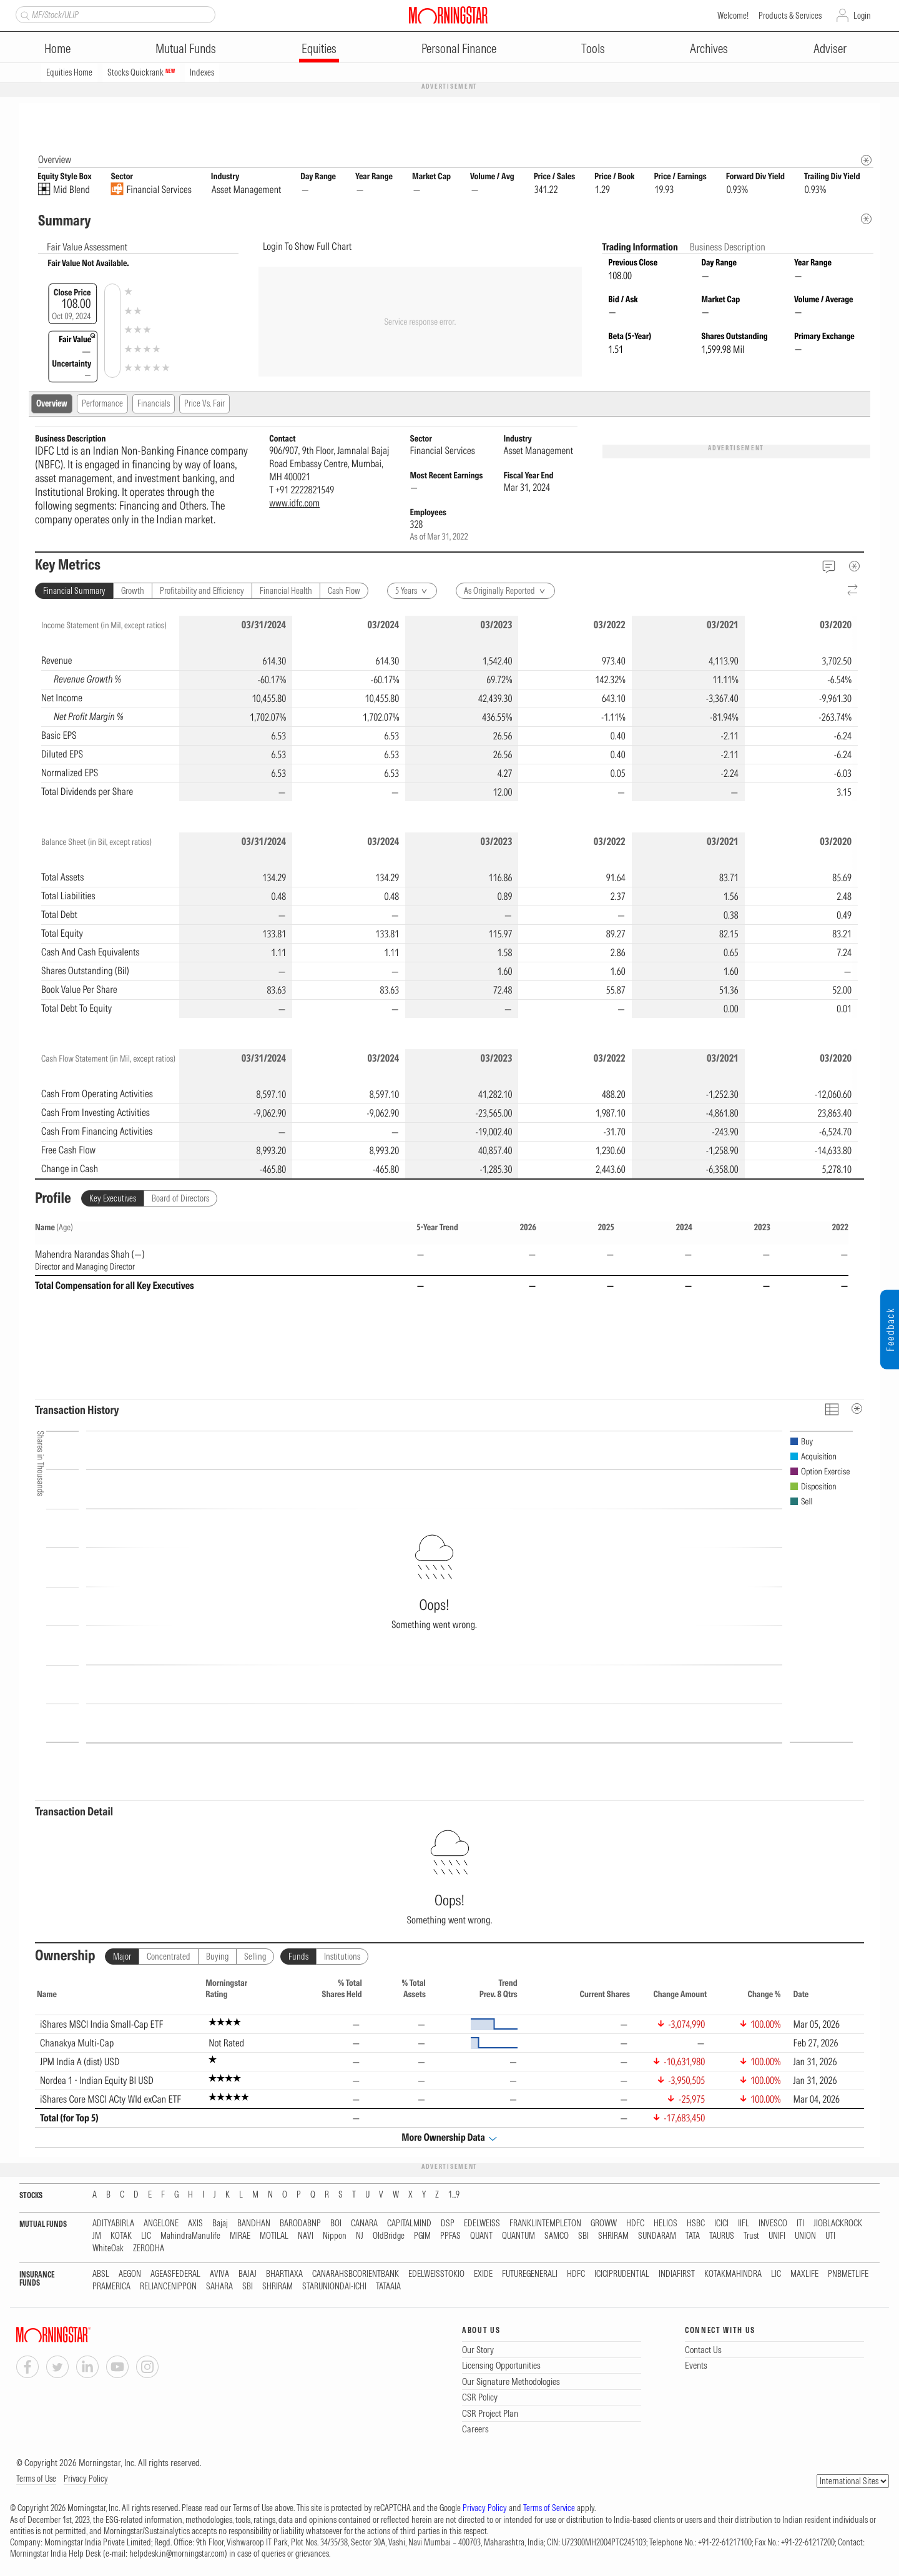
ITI (800, 2224)
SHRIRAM (613, 2236)
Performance (102, 404)
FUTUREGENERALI (530, 2274)
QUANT (481, 2236)
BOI (335, 2224)
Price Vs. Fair (204, 404)
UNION (805, 2236)
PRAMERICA (111, 2287)
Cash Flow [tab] (344, 591)
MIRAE (240, 2236)
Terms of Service (549, 2508)
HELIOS (665, 2224)
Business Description (727, 247)
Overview (51, 404)
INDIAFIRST (677, 2274)
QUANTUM (518, 2236)
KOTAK (121, 2236)
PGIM (422, 2236)
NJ (359, 2236)
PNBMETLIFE (848, 2274)
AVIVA (219, 2274)
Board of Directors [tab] (180, 1199)
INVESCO (773, 2224)
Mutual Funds (185, 48)
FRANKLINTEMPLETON (545, 2224)
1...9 (453, 2195)
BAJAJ (247, 2274)
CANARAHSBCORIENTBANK (355, 2274)
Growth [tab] (132, 591)
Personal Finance (458, 48)
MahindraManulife (190, 2236)
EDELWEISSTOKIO (436, 2274)
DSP (447, 2224)
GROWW (604, 2224)
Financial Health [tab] (286, 591)
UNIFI (777, 2236)
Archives (709, 48)
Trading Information (640, 247)
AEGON (130, 2274)
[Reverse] (853, 591)
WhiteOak (108, 2249)
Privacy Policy (86, 2479)
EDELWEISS (482, 2224)
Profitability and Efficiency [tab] (202, 591)
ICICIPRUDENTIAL (621, 2274)
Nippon (334, 2236)
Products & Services (790, 15)
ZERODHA (148, 2249)
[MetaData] (854, 566)
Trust (751, 2236)
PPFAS (450, 2236)
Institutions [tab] (342, 1957)
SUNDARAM (657, 2236)
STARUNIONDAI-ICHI (334, 2287)
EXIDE (483, 2274)
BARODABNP (300, 2224)
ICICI (721, 2224)
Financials (153, 404)
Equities (319, 48)
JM (96, 2236)
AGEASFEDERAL (175, 2274)
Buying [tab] (217, 1957)
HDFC (635, 2224)
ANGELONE (161, 2224)
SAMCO (556, 2236)
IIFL (743, 2224)
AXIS (195, 2224)
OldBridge (389, 2236)
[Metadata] (866, 219)
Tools (593, 48)
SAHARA (219, 2287)
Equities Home (69, 72)
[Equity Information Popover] (865, 116)
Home (57, 48)
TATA (692, 2236)
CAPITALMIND (409, 2224)
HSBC (696, 2224)
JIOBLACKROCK (837, 2224)
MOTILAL (274, 2236)
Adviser (830, 48)
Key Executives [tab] (112, 1199)
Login (862, 15)
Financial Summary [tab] (74, 591)
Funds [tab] (298, 1957)
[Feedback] (829, 567)
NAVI (305, 2236)
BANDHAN (253, 2224)
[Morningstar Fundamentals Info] (866, 161)
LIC (146, 2236)
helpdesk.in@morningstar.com (177, 2554)
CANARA (364, 2224)
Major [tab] (122, 1957)
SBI (583, 2236)
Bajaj (220, 2224)
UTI (830, 2236)
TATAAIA (388, 2287)
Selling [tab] (255, 1957)
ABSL (100, 2274)
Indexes (202, 72)
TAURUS (721, 2236)
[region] (449, 709)
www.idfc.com (294, 503)
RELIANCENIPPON (168, 2287)
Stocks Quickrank (141, 72)
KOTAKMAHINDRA (733, 2274)
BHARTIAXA (284, 2274)
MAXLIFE (804, 2274)
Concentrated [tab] (168, 1957)
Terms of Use (36, 2479)
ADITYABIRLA (113, 2224)
